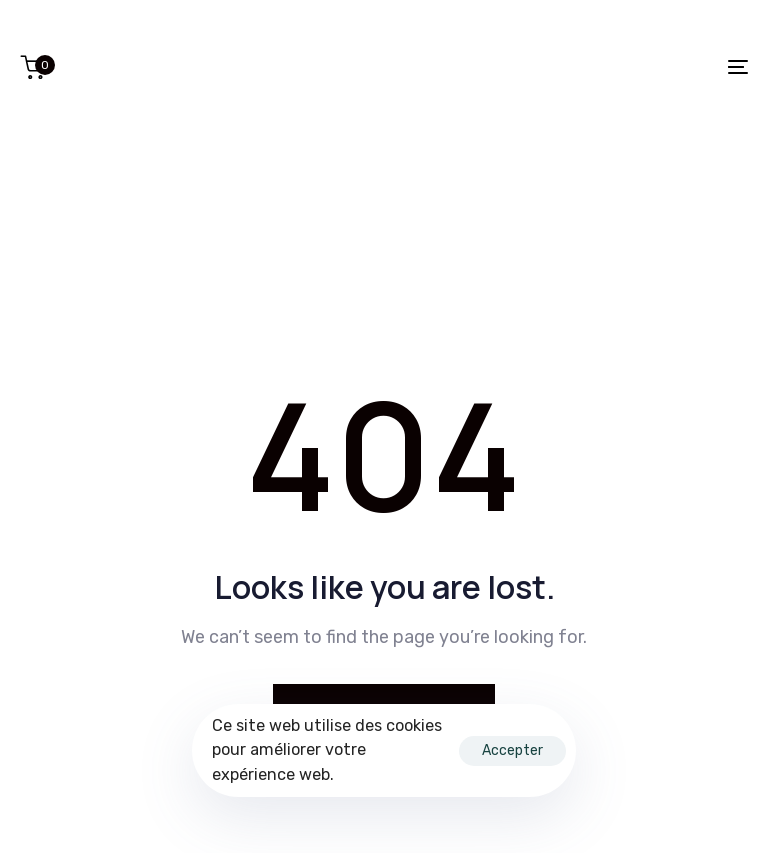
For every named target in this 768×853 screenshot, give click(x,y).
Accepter (512, 750)
